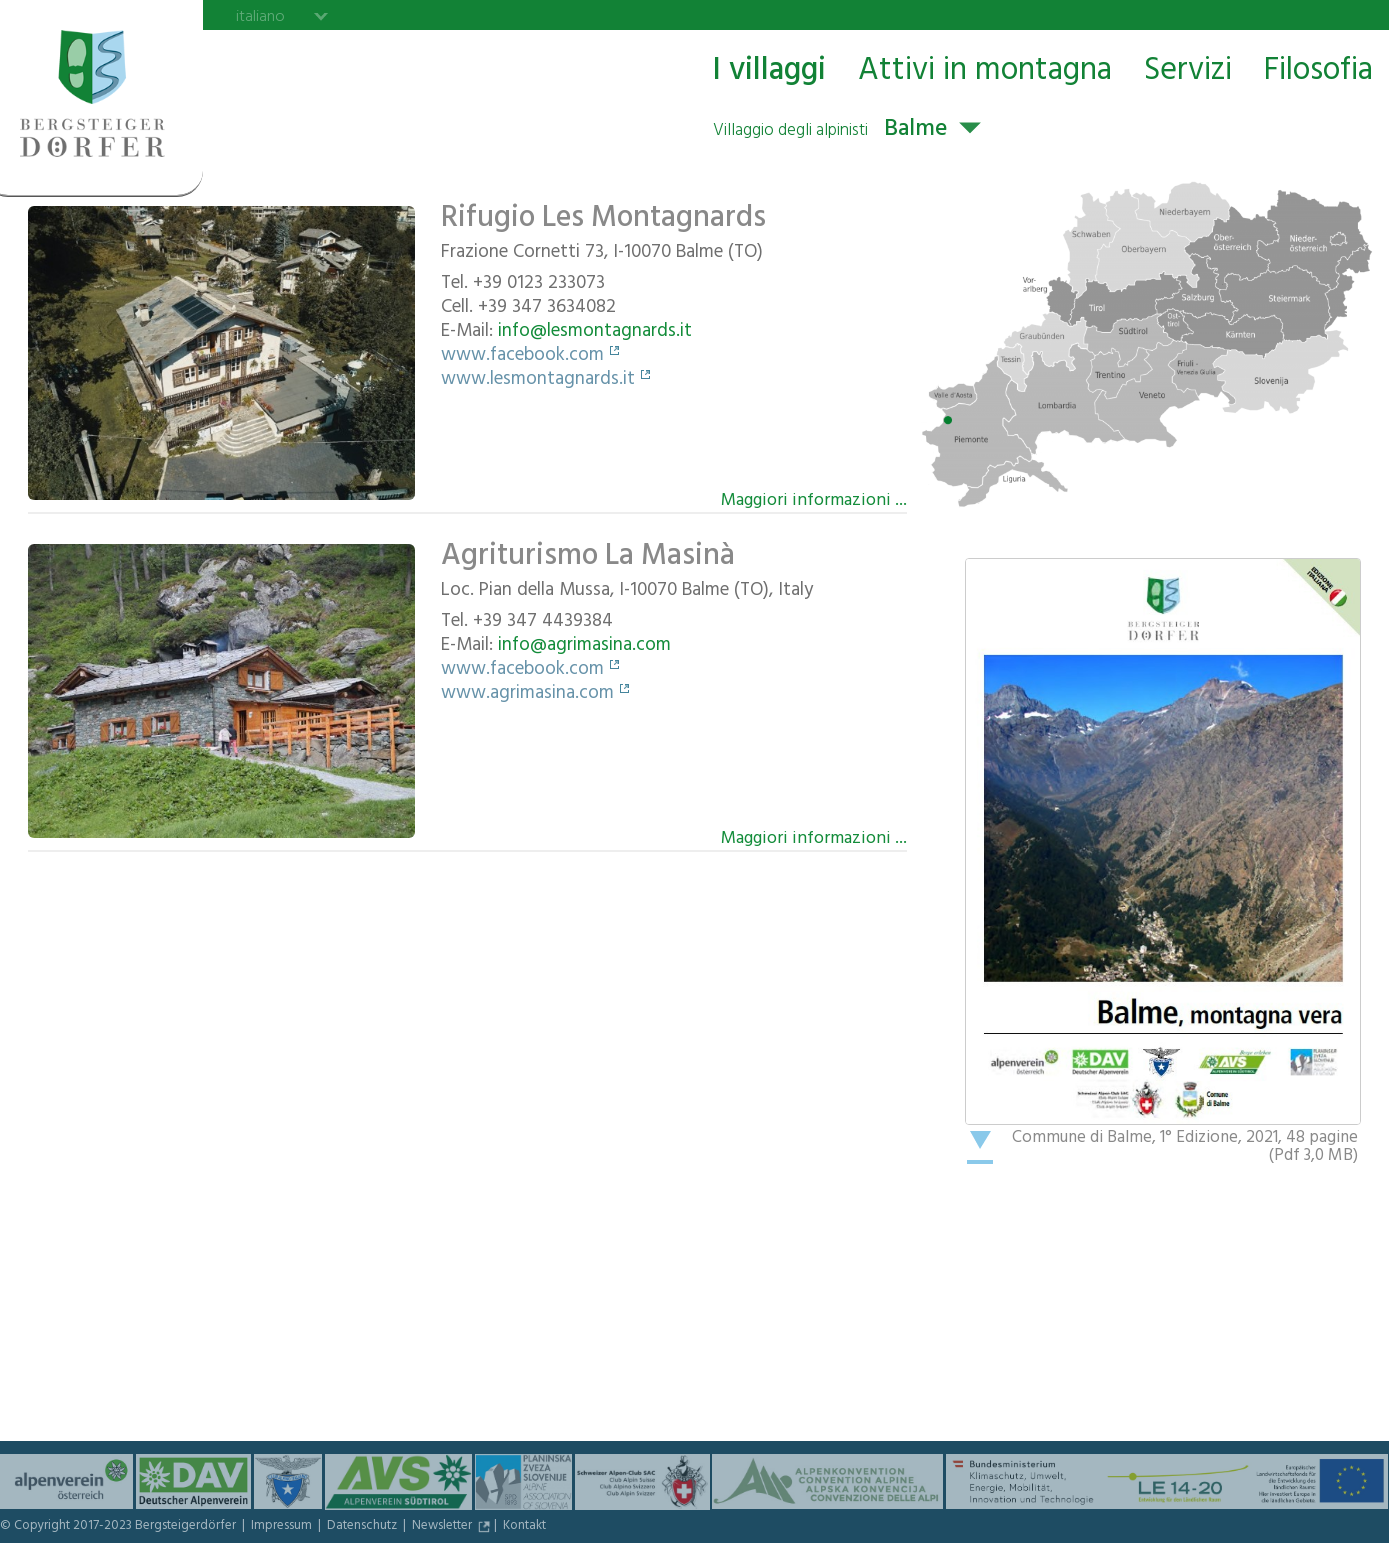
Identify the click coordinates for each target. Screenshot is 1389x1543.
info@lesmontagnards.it (595, 333)
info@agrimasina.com (584, 647)
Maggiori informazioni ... (814, 499)
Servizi (1188, 71)
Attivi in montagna (985, 71)
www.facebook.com (522, 357)
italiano (260, 16)
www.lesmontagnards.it (538, 381)
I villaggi (769, 71)
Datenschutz (363, 1527)
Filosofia (1318, 71)
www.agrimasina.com (527, 695)
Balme (830, 131)
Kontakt (524, 1527)
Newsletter (443, 1527)
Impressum (283, 1527)
